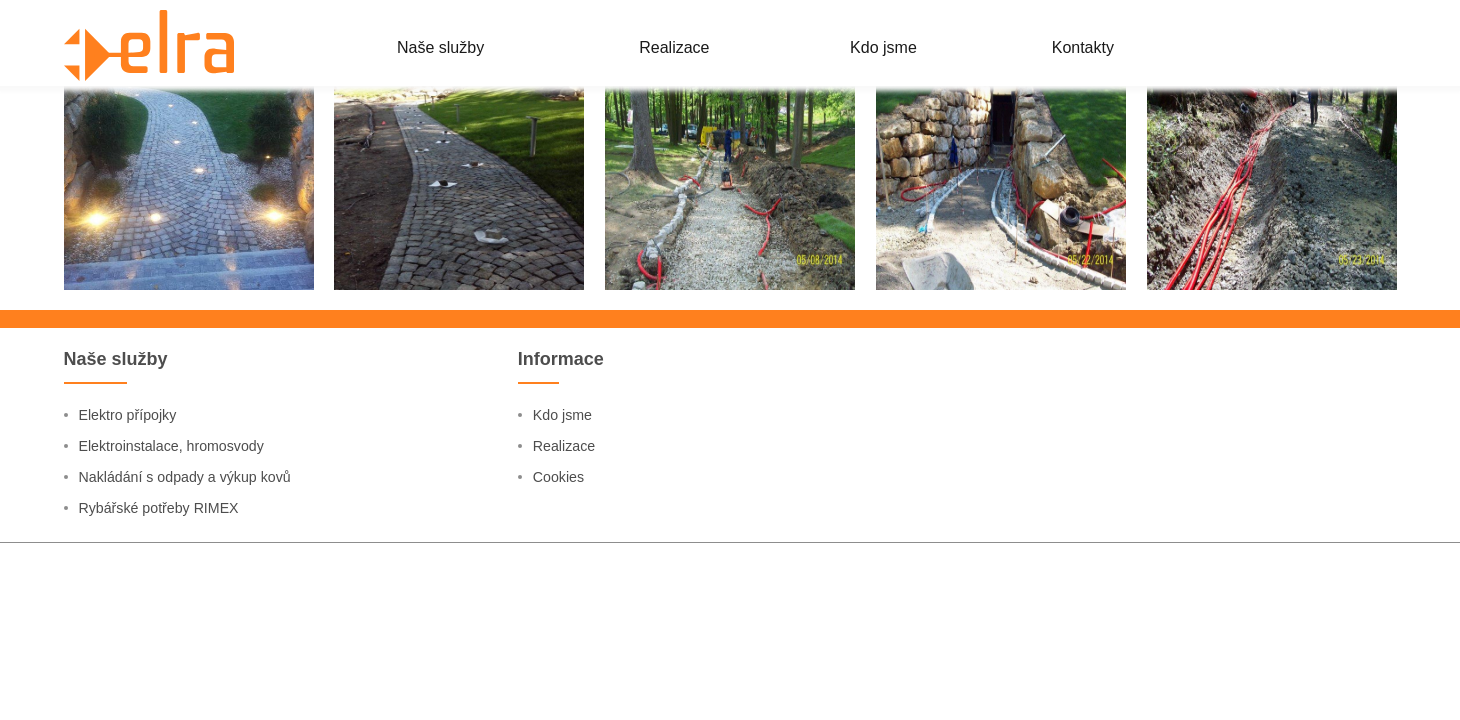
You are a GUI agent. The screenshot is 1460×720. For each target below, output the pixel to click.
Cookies (562, 651)
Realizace (568, 619)
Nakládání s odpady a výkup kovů (198, 651)
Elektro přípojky (134, 588)
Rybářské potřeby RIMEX (169, 682)
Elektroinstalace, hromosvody (183, 619)
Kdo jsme (566, 588)
